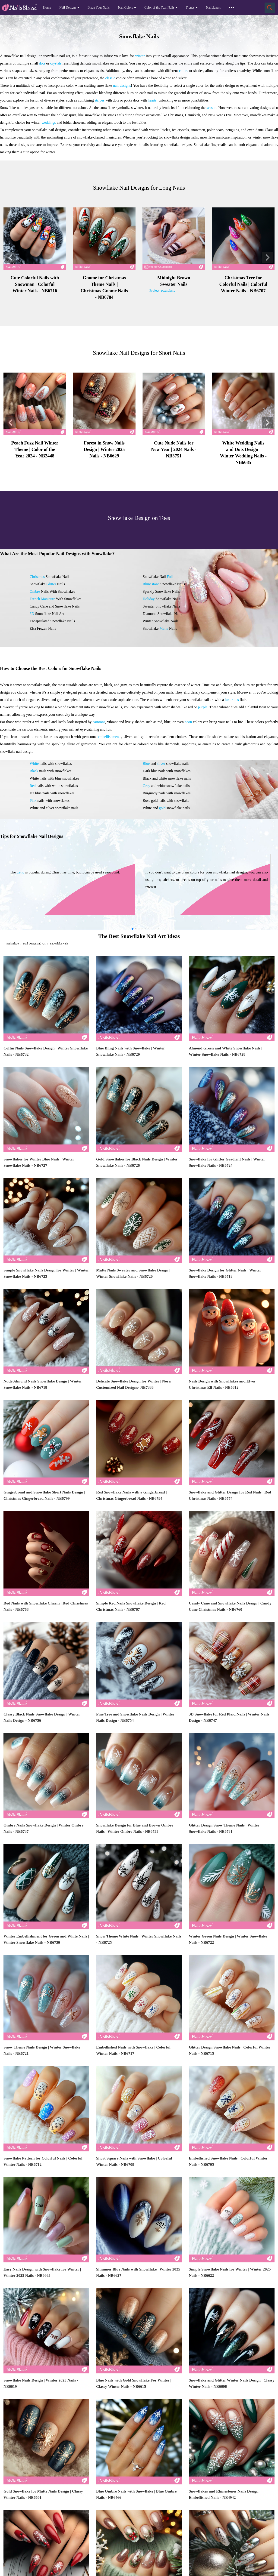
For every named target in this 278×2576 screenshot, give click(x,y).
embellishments (109, 737)
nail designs (122, 85)
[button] (10, 257)
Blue (146, 763)
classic (110, 78)
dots (42, 63)
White (34, 763)
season (211, 108)
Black (34, 771)
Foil (170, 577)
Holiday (149, 599)
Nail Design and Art (34, 943)
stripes (99, 100)
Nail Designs (67, 7)
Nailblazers (213, 7)
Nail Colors (125, 7)
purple (202, 707)
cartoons (99, 722)
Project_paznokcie (162, 290)
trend (20, 872)
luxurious (232, 700)
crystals (56, 63)
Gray (146, 786)
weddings (49, 122)
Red (33, 786)
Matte (163, 628)
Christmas (37, 577)
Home (47, 7)
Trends (190, 7)
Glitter (51, 584)
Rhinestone (151, 584)
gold (162, 808)
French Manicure (42, 599)
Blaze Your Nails (99, 7)
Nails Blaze (12, 943)
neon (188, 722)
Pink (33, 800)
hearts (152, 100)
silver (161, 763)
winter (140, 56)
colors (183, 71)
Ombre (35, 591)
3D (32, 614)
